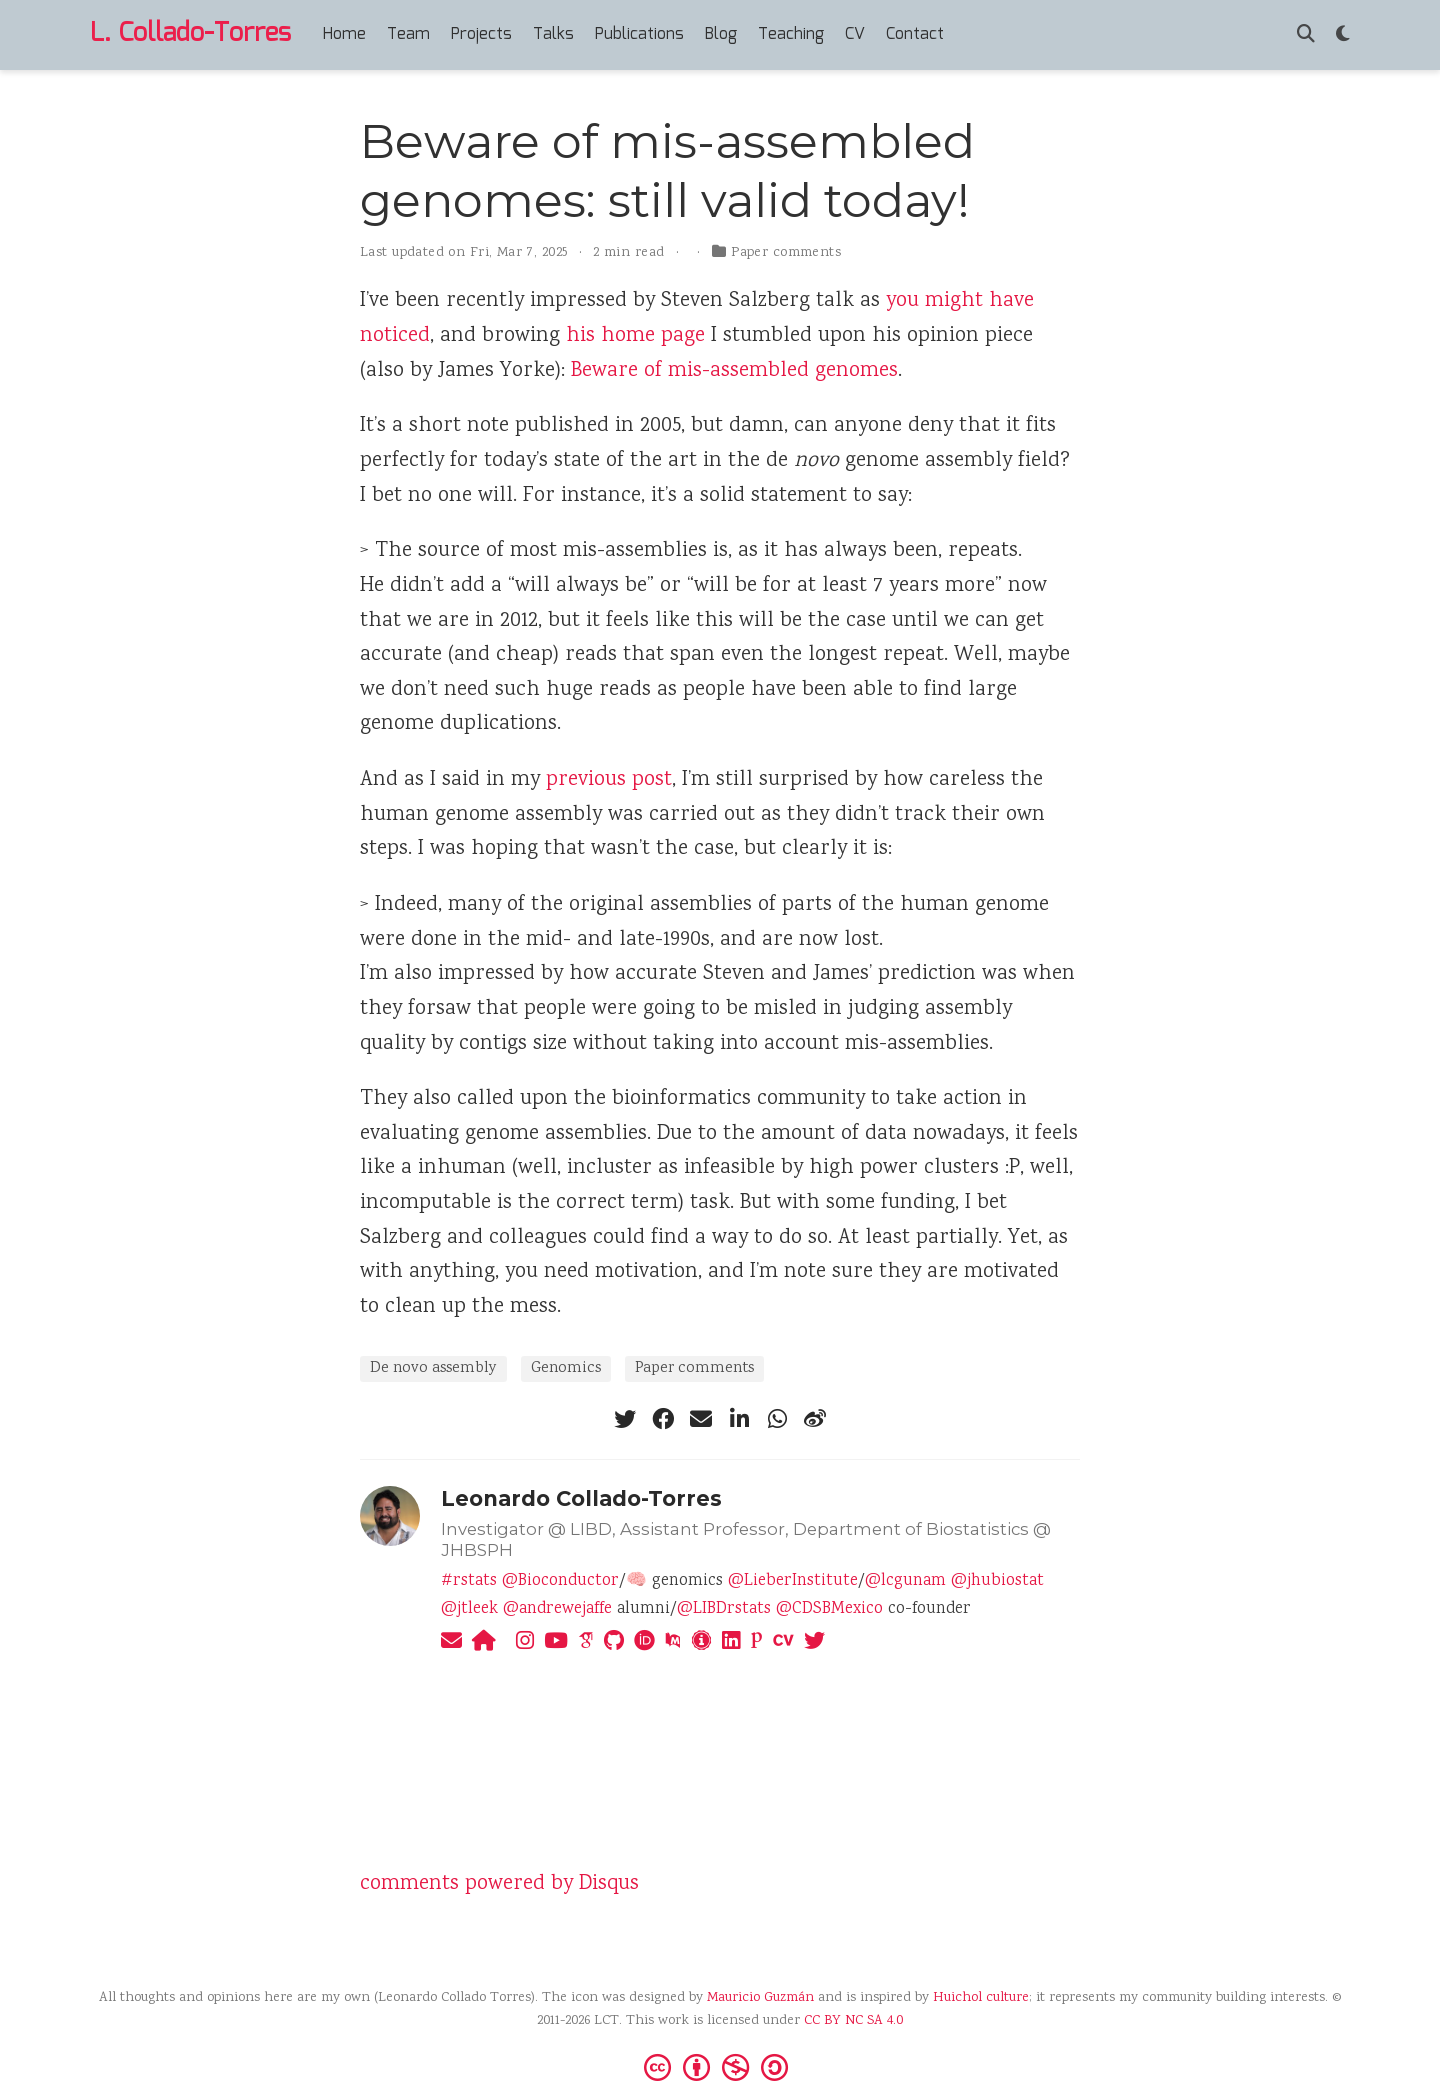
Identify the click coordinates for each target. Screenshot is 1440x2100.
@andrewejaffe (557, 1609)
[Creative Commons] (720, 2066)
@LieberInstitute (793, 1581)
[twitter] (625, 1419)
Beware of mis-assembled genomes (734, 371)
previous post (609, 780)
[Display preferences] (1343, 35)
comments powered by (499, 1884)
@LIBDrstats (724, 1609)
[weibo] (815, 1419)
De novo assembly (433, 1368)
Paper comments (786, 253)
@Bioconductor (560, 1581)
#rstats (469, 1581)
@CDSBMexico (829, 1609)
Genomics (566, 1368)
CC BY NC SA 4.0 (853, 2021)
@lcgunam (905, 1581)
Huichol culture (981, 1998)
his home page (635, 336)
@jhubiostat (997, 1581)
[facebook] (663, 1419)
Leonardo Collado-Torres (581, 1498)
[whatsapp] (777, 1419)
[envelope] (701, 1419)
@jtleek (469, 1609)
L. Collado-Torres (190, 34)
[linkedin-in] (739, 1419)
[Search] (1306, 35)
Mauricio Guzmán (760, 1998)
